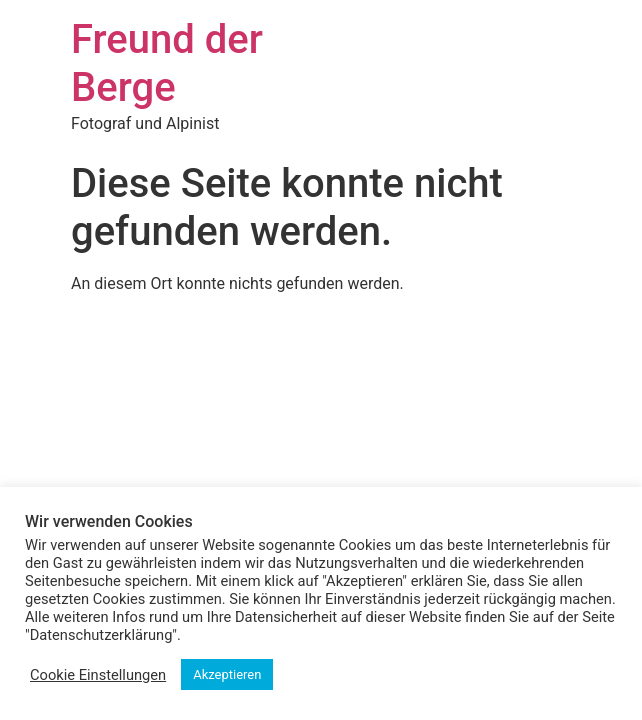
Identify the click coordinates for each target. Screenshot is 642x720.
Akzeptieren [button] (227, 674)
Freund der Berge (167, 63)
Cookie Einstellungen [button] (98, 675)
